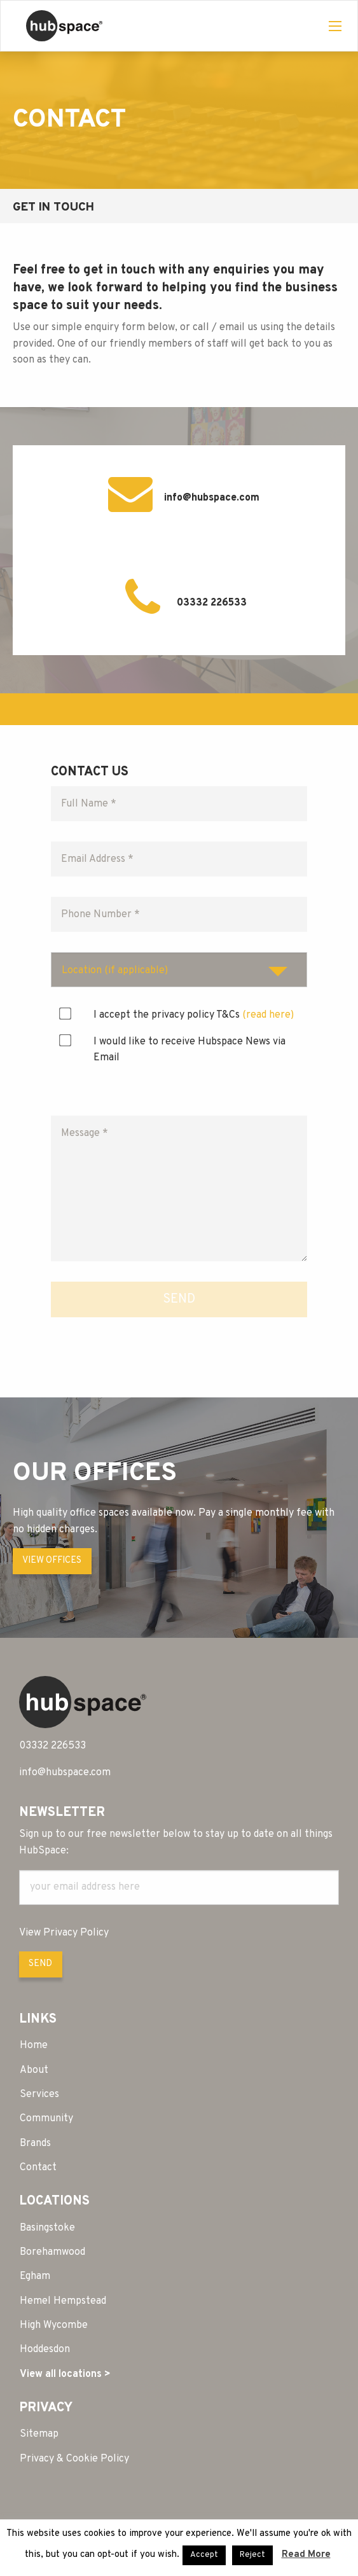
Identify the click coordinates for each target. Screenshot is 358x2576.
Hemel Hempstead (63, 2301)
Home (34, 2045)
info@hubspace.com (211, 498)
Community (46, 2118)
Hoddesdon (45, 2349)
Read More (306, 2555)
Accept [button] (204, 2555)
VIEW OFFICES (51, 1561)
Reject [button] (252, 2555)
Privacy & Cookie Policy (74, 2459)
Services (39, 2094)
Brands (35, 2143)
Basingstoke (47, 2228)
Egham (35, 2276)
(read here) (268, 1015)
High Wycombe (54, 2325)
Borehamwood (52, 2252)
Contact (38, 2167)
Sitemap (39, 2434)
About (34, 2070)
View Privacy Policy (64, 1933)
